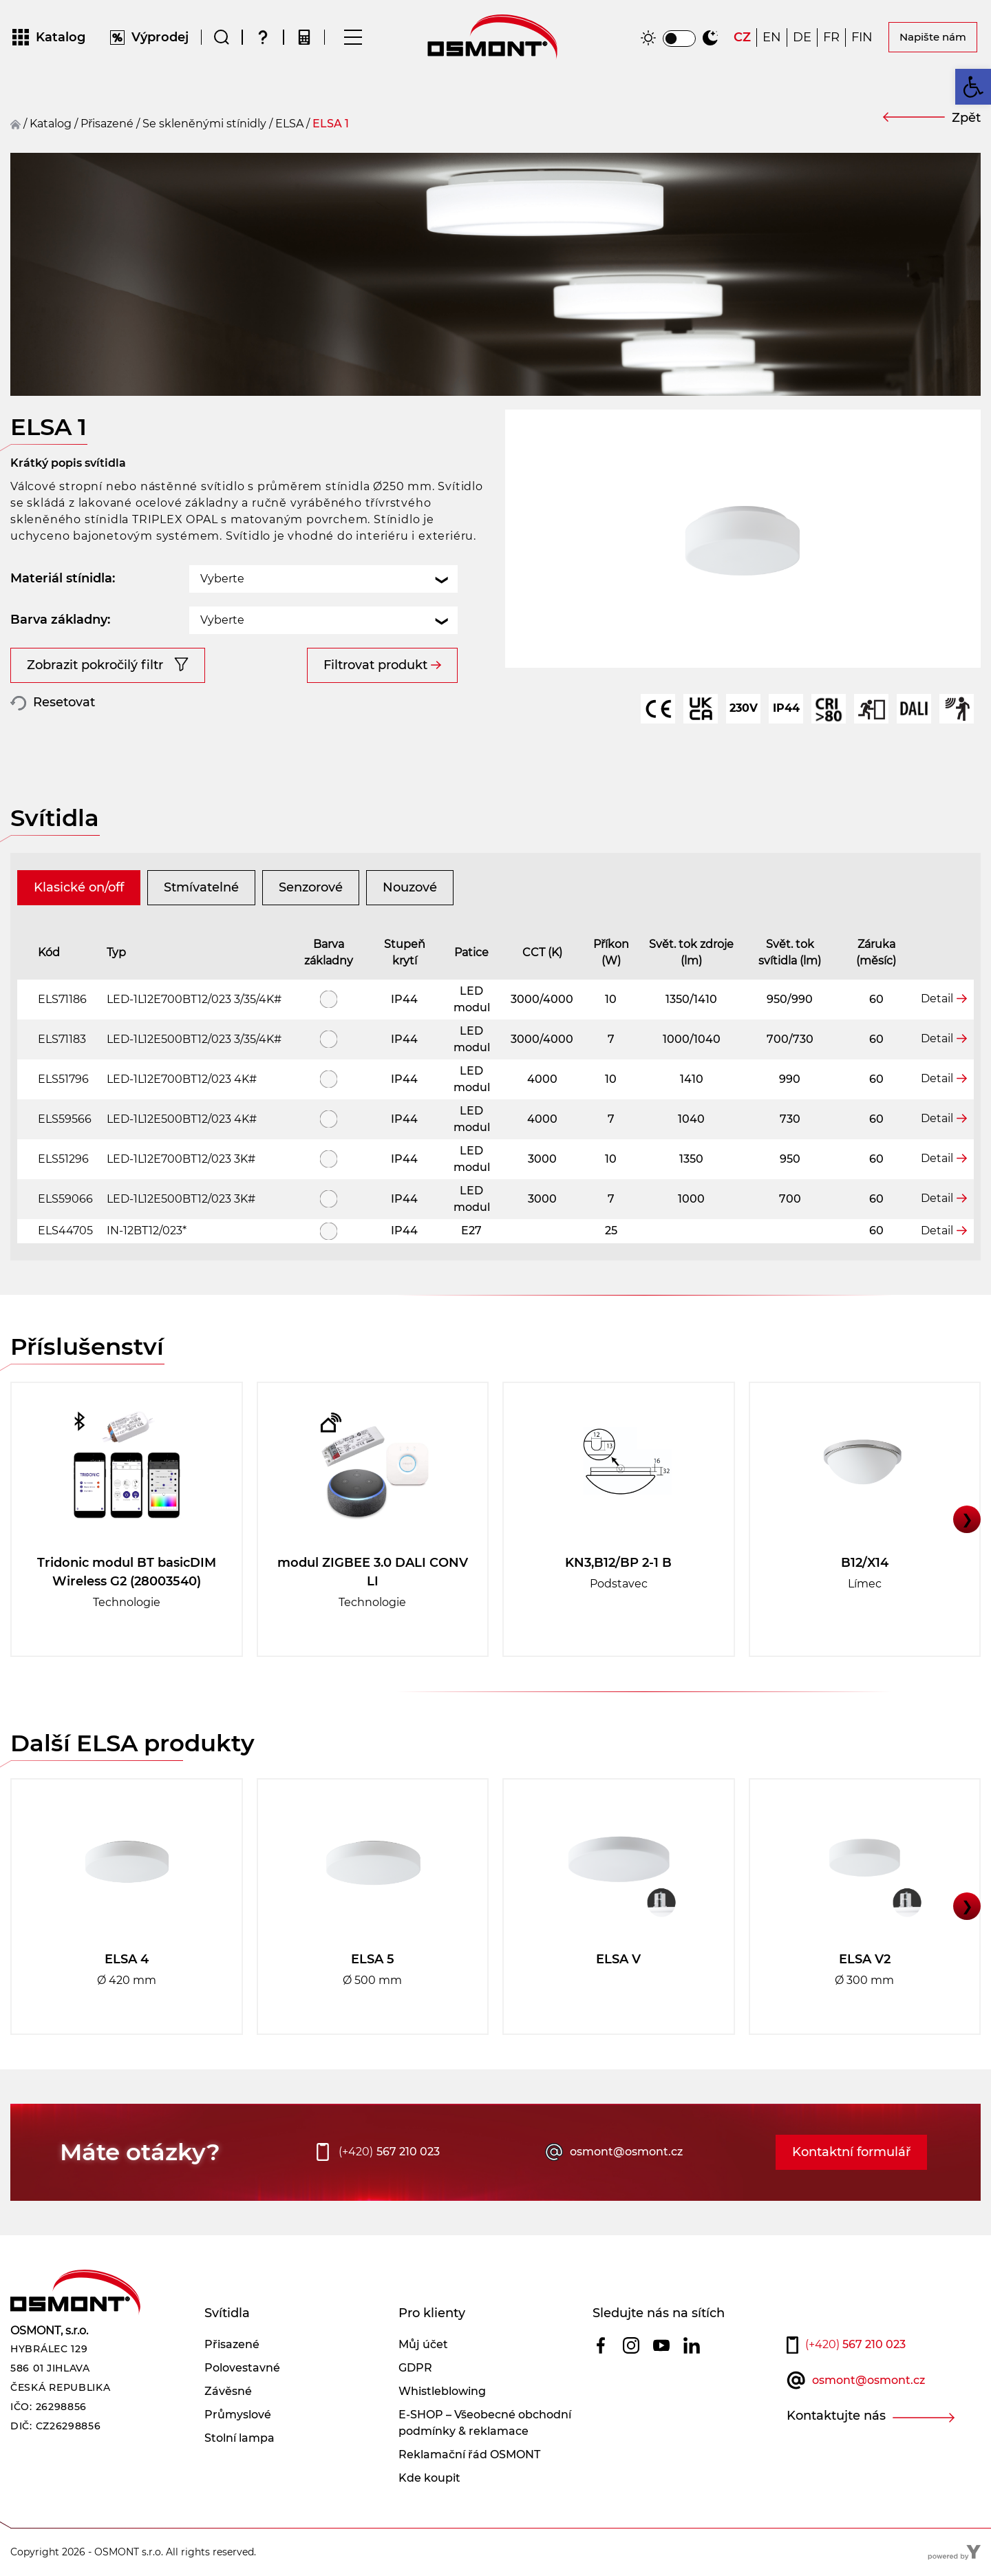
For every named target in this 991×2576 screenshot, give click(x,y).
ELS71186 (62, 999)
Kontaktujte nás (836, 2415)
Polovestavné (242, 2367)
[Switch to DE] (802, 37)
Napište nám (932, 36)
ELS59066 (65, 1198)
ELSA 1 (330, 123)
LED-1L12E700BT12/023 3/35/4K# (194, 999)
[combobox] (323, 579)
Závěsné (228, 2391)
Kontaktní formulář (851, 2152)
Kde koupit (429, 2477)
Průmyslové (237, 2414)
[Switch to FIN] (862, 37)
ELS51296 (63, 1158)
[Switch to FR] (831, 37)
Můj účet (423, 2344)
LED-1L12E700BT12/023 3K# (181, 1158)
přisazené (107, 123)
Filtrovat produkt (375, 665)
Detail (937, 998)
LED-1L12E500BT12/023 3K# (181, 1198)
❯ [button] (967, 1519)
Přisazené (231, 2344)
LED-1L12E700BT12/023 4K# (182, 1079)
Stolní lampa (239, 2438)
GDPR (415, 2367)
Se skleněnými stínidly (204, 123)
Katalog (51, 123)
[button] (973, 87)
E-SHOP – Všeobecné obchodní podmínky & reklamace (484, 2423)
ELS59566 (65, 1119)
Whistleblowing (442, 2391)
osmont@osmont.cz (626, 2151)
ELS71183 (62, 1039)
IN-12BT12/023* (147, 1230)
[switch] (679, 38)
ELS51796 (63, 1079)
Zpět (966, 117)
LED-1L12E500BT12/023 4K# (182, 1119)
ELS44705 (65, 1230)
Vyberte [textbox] (222, 578)
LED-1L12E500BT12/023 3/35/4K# (194, 1039)
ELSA (289, 123)
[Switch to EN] (772, 37)
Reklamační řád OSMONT (469, 2454)
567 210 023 (389, 2152)
